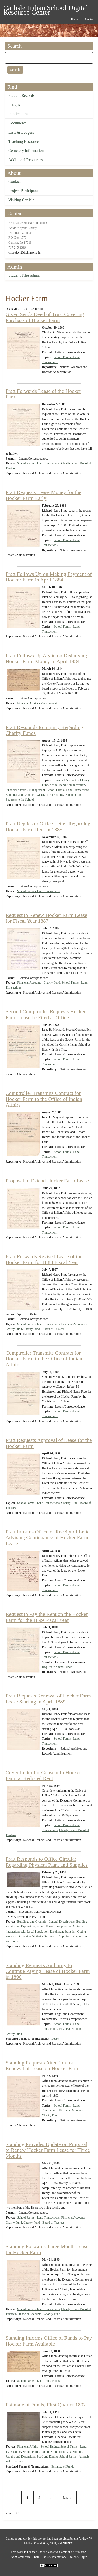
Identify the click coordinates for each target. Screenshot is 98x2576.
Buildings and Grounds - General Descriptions (34, 794)
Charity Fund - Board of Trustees (43, 1329)
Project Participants (23, 191)
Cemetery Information (26, 150)
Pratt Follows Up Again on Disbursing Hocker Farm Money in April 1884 (46, 658)
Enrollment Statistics (63, 1931)
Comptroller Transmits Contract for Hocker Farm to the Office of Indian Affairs (44, 1099)
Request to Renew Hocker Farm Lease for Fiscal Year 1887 (46, 918)
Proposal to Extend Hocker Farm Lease (47, 1180)
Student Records (21, 95)
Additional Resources (25, 160)
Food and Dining (47, 2456)
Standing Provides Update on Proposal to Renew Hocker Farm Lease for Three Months (48, 2150)
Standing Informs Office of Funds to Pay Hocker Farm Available (49, 2340)
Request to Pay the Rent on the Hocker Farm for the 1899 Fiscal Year (47, 1617)
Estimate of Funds (62, 2466)
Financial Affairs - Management (37, 703)
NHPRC (68, 2543)
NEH (53, 2543)
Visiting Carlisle (21, 200)
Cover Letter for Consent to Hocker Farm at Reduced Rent (43, 1775)
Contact (14, 181)
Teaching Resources (24, 141)
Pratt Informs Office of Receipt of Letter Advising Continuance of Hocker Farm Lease (48, 1537)
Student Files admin (24, 275)
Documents (17, 123)
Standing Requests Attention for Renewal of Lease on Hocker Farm (42, 2065)
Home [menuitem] (74, 19)
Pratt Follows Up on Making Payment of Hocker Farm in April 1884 (49, 577)
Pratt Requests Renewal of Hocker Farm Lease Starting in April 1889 (48, 1698)
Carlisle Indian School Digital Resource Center (45, 8)
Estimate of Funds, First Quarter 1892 (46, 2405)
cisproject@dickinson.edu (24, 252)
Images (14, 104)
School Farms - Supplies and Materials (61, 1926)
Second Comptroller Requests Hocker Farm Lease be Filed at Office (46, 1014)
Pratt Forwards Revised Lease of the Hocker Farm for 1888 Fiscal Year (44, 1259)
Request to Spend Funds (57, 1667)
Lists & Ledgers (21, 132)
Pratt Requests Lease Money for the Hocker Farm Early (43, 495)
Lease (55, 2038)
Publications (18, 114)
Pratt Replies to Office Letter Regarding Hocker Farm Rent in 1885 (48, 826)
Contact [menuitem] (90, 19)
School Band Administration (67, 785)
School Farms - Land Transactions (38, 463)
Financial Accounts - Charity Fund (38, 982)
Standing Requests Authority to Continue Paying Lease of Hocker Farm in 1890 (48, 1971)
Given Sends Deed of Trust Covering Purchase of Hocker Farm (45, 317)
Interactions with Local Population (27, 1931)
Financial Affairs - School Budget (38, 2446)
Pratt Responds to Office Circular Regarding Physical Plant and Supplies (47, 1862)
